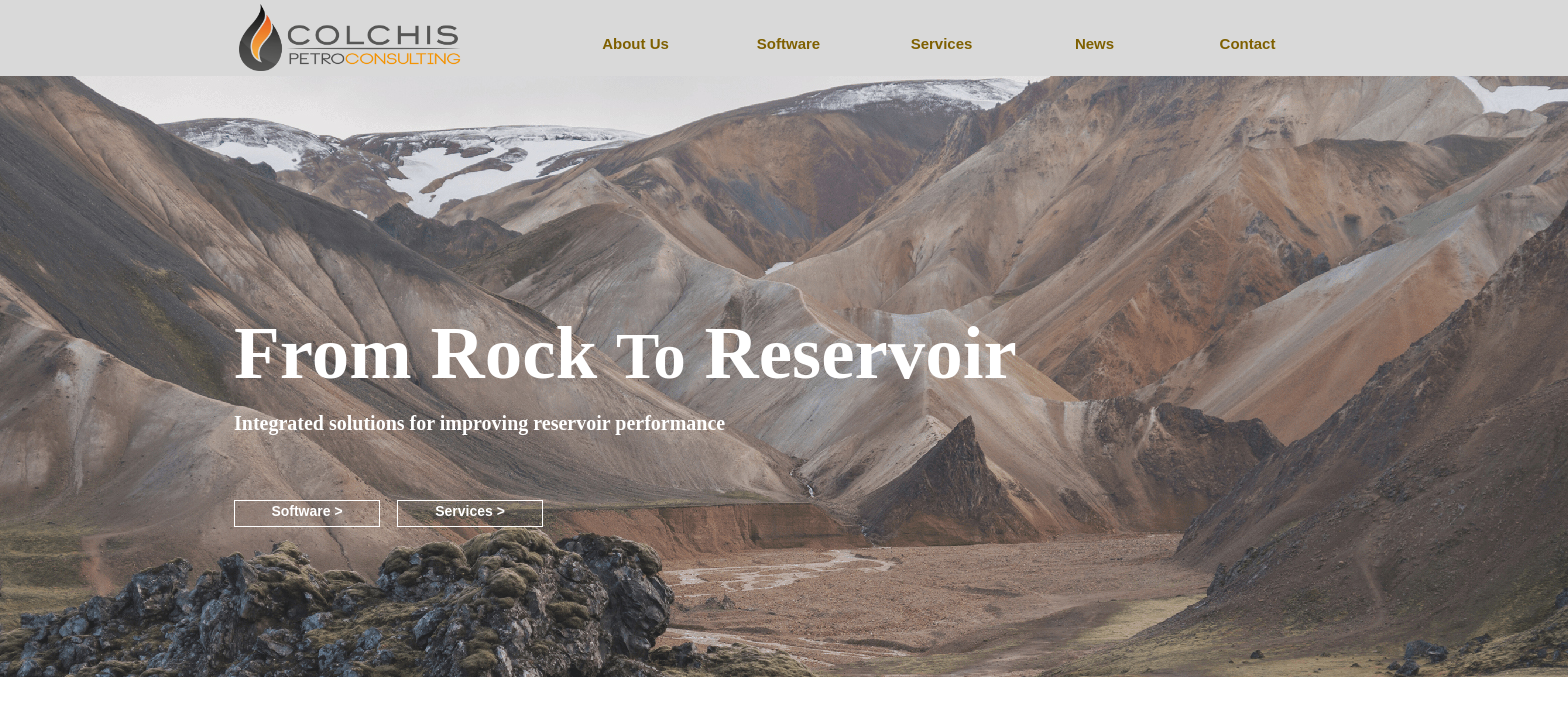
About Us (635, 43)
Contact (1248, 43)
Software (788, 43)
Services (942, 43)
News (1094, 43)
